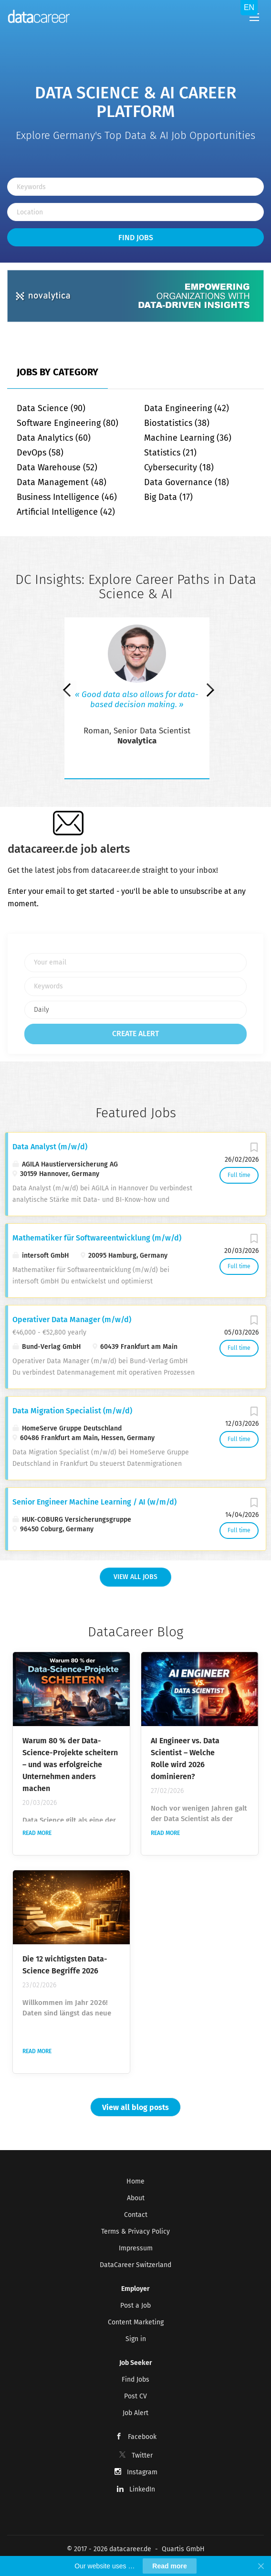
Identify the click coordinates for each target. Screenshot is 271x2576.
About (136, 2198)
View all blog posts (135, 2107)
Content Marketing (136, 2322)
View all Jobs (135, 1577)
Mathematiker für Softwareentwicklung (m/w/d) (96, 1237)
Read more (37, 1833)
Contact (135, 2215)
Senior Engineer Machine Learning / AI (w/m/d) (94, 1501)
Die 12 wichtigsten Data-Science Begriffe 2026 (64, 1964)
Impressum (136, 2248)
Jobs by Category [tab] (57, 372)
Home (135, 2181)
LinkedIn (142, 2489)
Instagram (142, 2472)
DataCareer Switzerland (135, 2265)
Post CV (135, 2396)
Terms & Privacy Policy (135, 2231)
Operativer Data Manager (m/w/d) (71, 1319)
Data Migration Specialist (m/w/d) (72, 1410)
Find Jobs (135, 237)
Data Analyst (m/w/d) (49, 1146)
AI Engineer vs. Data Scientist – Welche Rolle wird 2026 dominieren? (185, 1758)
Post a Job (135, 2305)
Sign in (135, 2339)
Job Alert (135, 2413)
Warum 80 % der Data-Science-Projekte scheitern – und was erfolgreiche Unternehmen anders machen (70, 1764)
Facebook (142, 2437)
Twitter (142, 2455)
